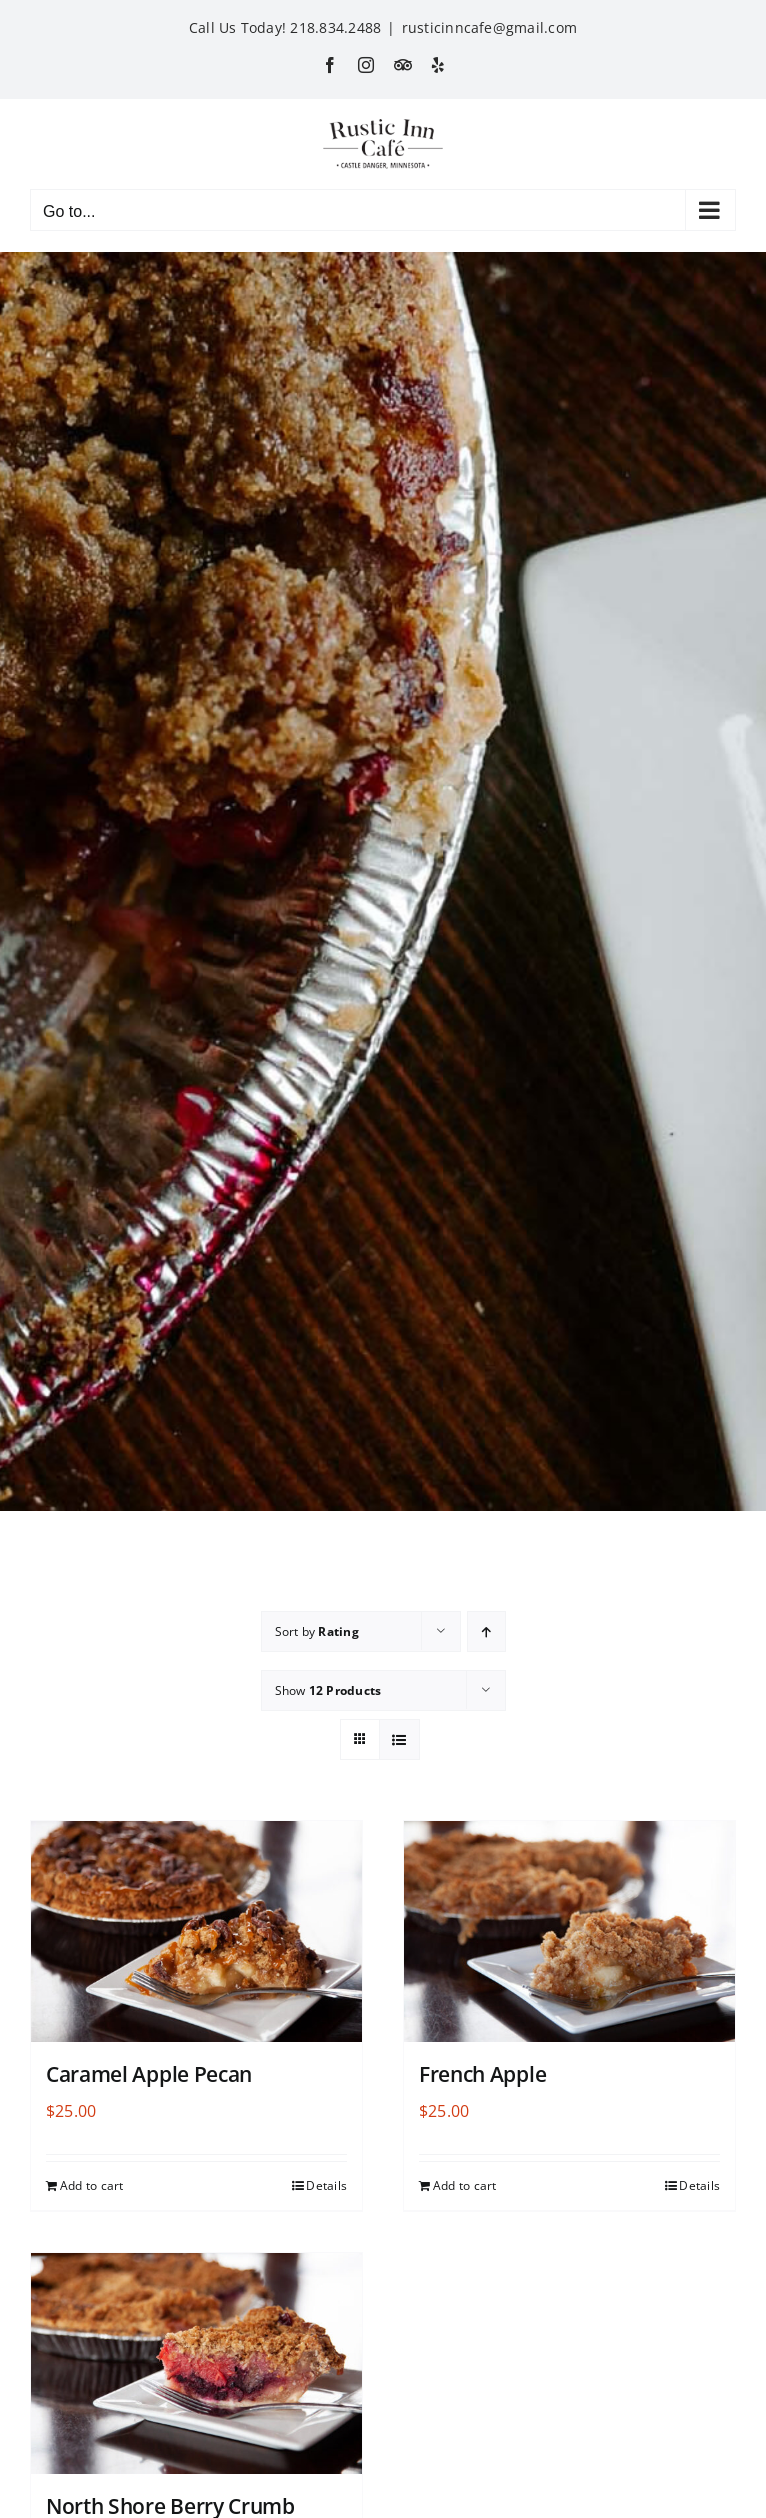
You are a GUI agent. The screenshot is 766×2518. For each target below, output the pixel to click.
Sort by (317, 1631)
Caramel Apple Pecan (149, 2074)
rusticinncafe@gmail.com (490, 27)
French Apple (482, 2074)
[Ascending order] (486, 1631)
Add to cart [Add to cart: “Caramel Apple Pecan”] (92, 2185)
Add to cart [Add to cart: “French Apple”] (465, 2185)
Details (326, 2185)
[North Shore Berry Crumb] (196, 2363)
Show (328, 1690)
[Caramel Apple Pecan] (196, 1931)
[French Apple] (569, 1931)
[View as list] (399, 1739)
